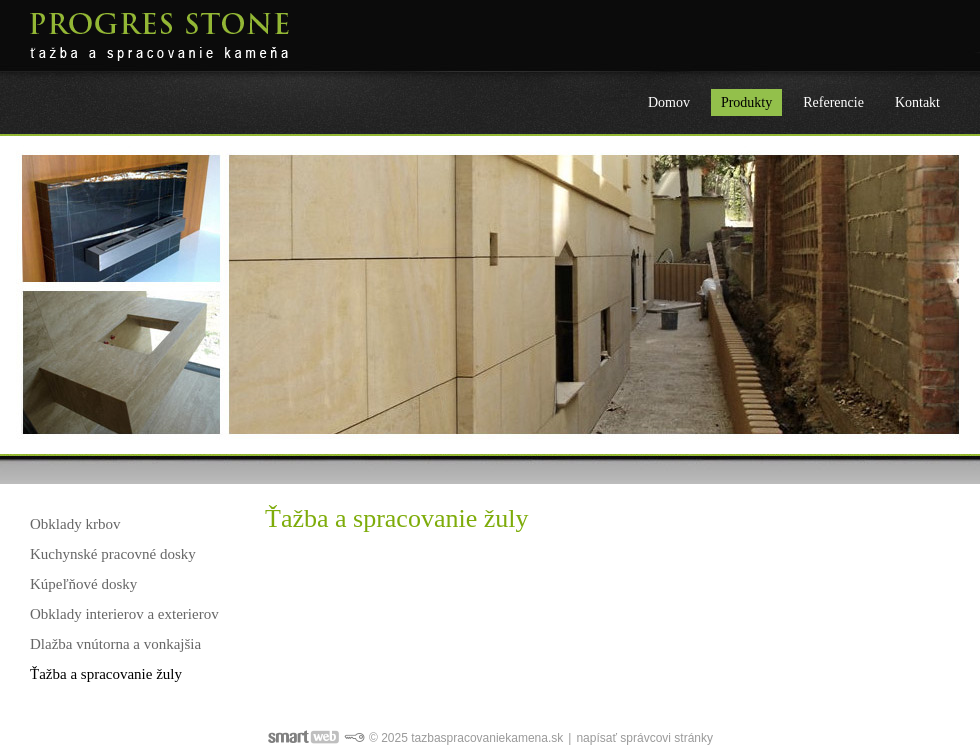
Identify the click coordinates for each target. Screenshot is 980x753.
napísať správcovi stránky (644, 738)
